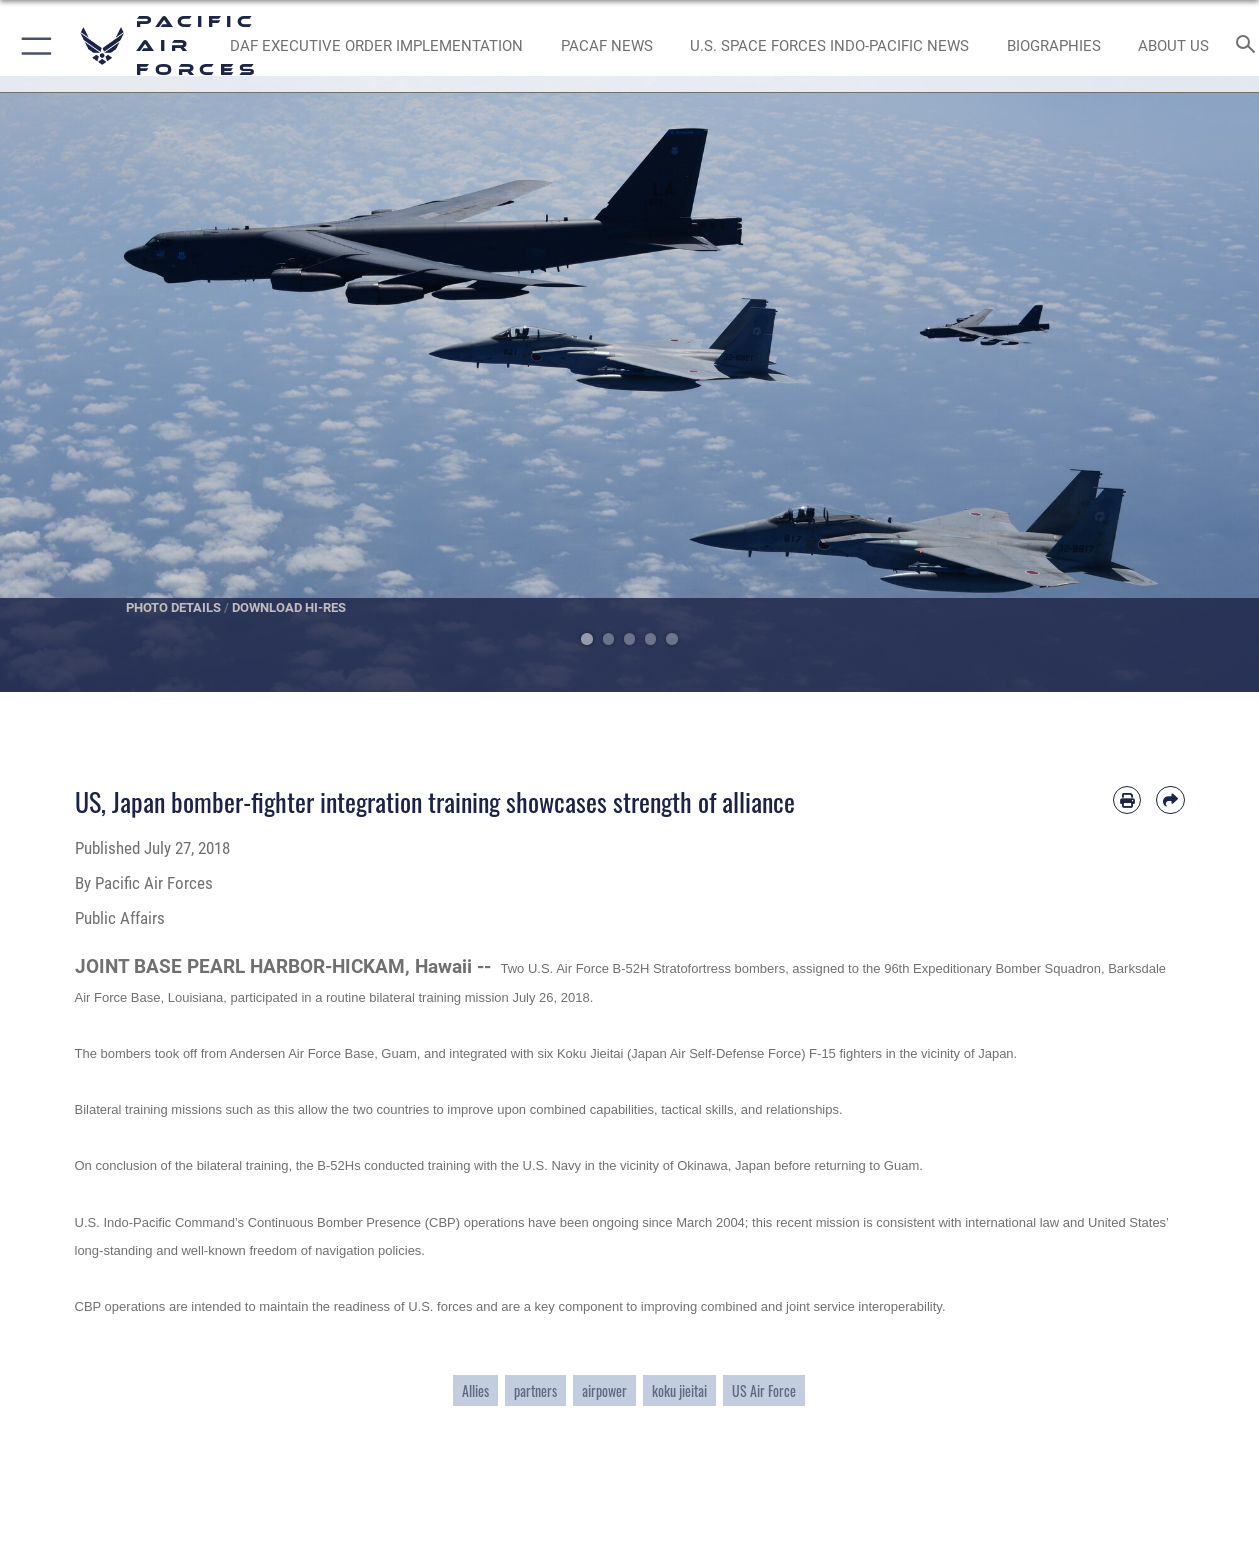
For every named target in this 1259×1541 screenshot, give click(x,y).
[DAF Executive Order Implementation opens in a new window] (376, 46)
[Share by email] (1170, 800)
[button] (32, 46)
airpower (604, 1390)
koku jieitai (679, 1390)
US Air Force (764, 1390)
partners (535, 1390)
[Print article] (1127, 800)
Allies (475, 1390)
